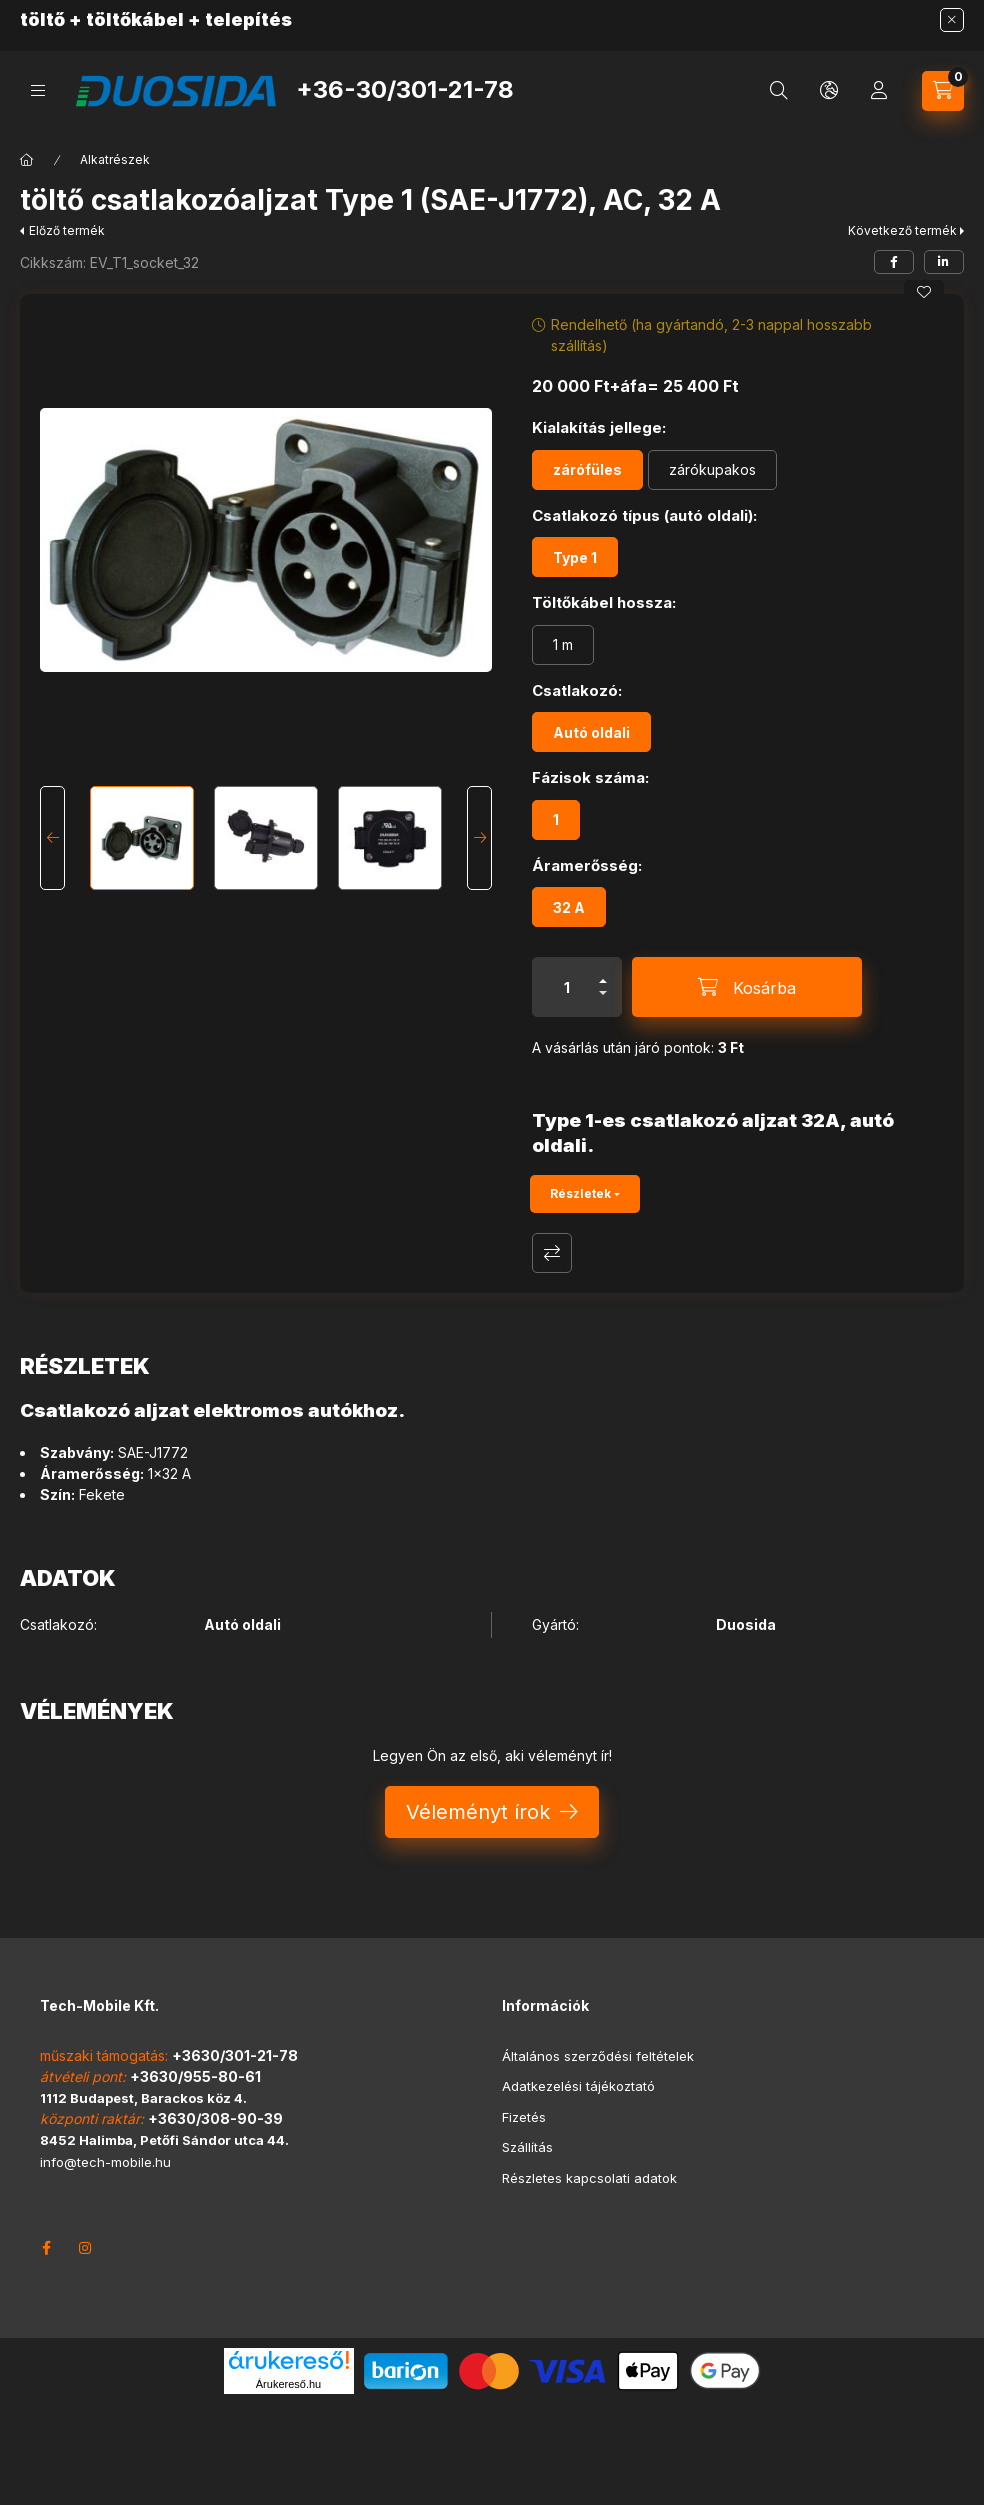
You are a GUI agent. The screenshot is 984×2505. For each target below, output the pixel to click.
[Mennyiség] (567, 987)
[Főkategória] (27, 160)
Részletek (580, 1193)
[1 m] (563, 645)
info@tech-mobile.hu (105, 2162)
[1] (556, 820)
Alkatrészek (115, 159)
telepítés (248, 19)
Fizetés (524, 2117)
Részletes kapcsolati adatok (589, 2178)
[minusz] (603, 993)
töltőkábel (135, 19)
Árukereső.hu (288, 2384)
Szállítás (527, 2147)
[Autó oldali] (591, 732)
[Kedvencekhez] (924, 292)
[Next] (479, 838)
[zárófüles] (587, 470)
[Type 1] (575, 557)
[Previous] (52, 838)
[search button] (779, 91)
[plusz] (603, 981)
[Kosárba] (747, 987)
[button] (266, 540)
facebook (46, 2248)
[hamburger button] (38, 90)
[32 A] (569, 907)
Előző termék (67, 230)
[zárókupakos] (712, 470)
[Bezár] (952, 20)
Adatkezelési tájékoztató (578, 2086)
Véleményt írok (478, 1812)
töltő (42, 19)
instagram (86, 2248)
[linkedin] (944, 262)
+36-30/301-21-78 (405, 89)
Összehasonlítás (552, 1253)
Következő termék (902, 230)
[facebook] (894, 262)
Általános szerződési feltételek (598, 2056)
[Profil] (879, 91)
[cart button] (943, 91)
